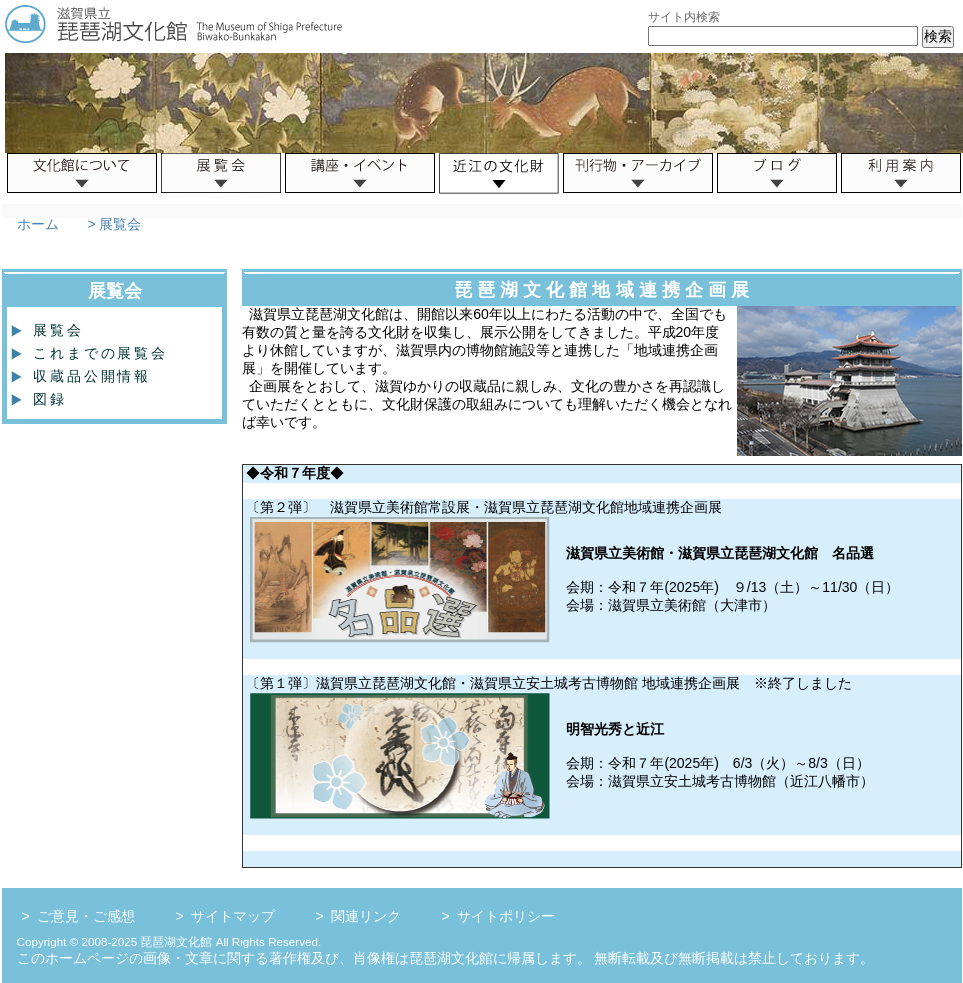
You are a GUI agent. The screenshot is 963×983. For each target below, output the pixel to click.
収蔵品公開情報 (84, 376)
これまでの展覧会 (92, 353)
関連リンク (366, 916)
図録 (42, 399)
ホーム (38, 224)
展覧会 (50, 330)
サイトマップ (233, 916)
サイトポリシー (506, 916)
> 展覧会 (113, 224)
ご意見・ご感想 (86, 916)
